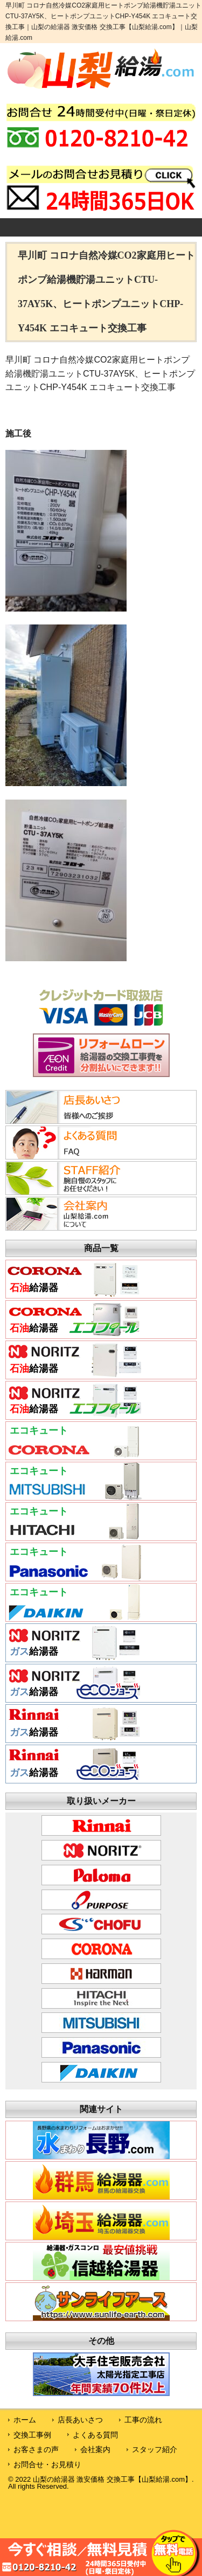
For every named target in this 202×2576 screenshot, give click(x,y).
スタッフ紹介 (154, 2449)
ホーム (24, 2419)
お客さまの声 (36, 2449)
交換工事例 (32, 2435)
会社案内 (95, 2449)
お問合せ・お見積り (47, 2464)
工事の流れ (143, 2419)
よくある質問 (95, 2435)
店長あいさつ (80, 2419)
